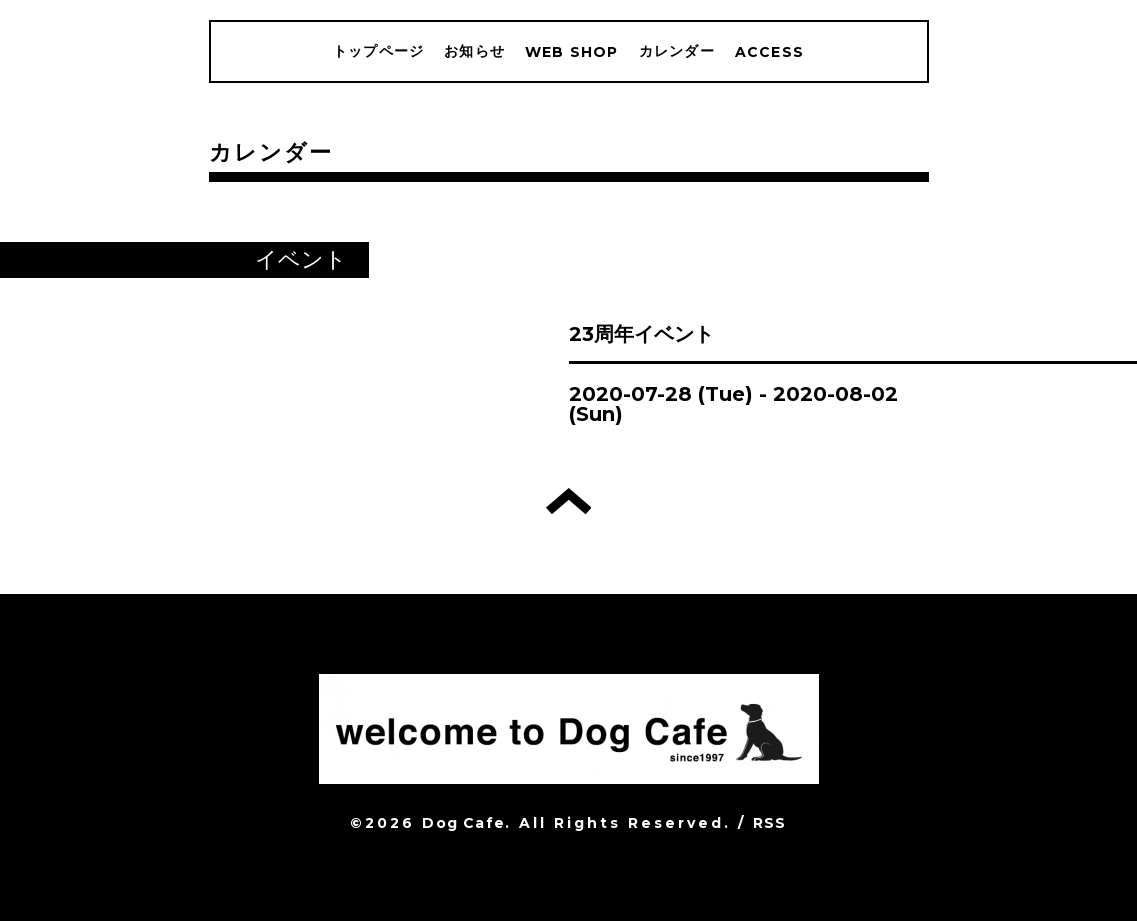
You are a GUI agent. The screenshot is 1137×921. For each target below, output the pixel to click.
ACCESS (769, 52)
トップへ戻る (568, 501)
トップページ (378, 51)
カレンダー (677, 51)
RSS (770, 823)
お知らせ (474, 51)
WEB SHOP (572, 52)
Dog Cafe (463, 823)
